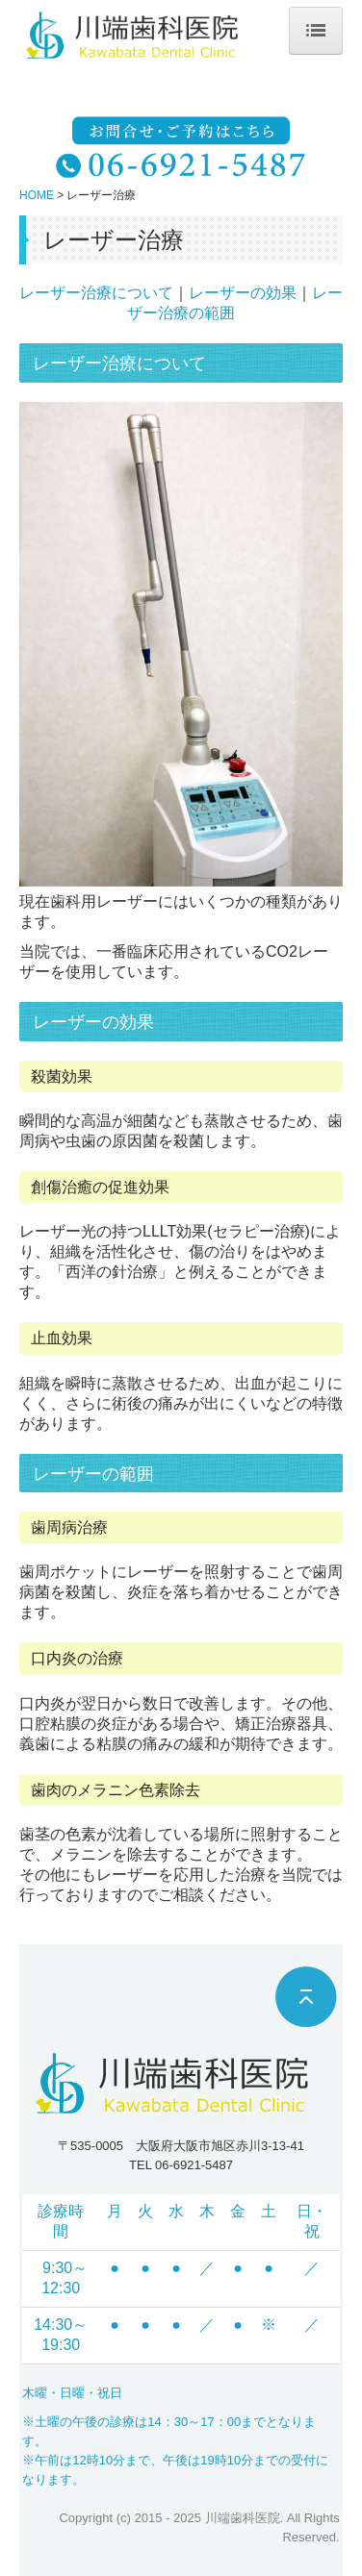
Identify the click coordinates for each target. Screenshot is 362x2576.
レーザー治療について (96, 293)
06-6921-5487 (194, 2165)
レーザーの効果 (243, 293)
